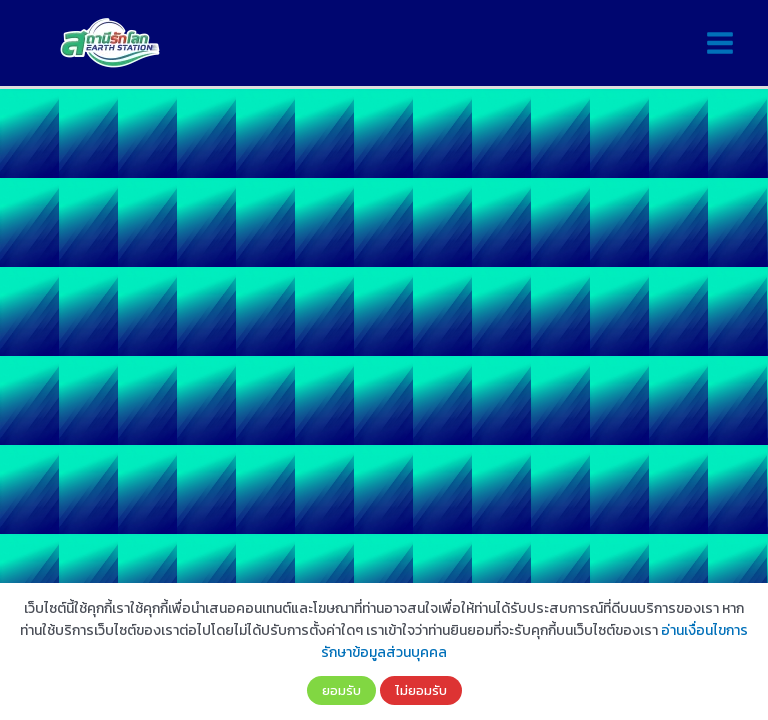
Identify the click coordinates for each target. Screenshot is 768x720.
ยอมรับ (341, 690)
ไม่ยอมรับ (421, 690)
